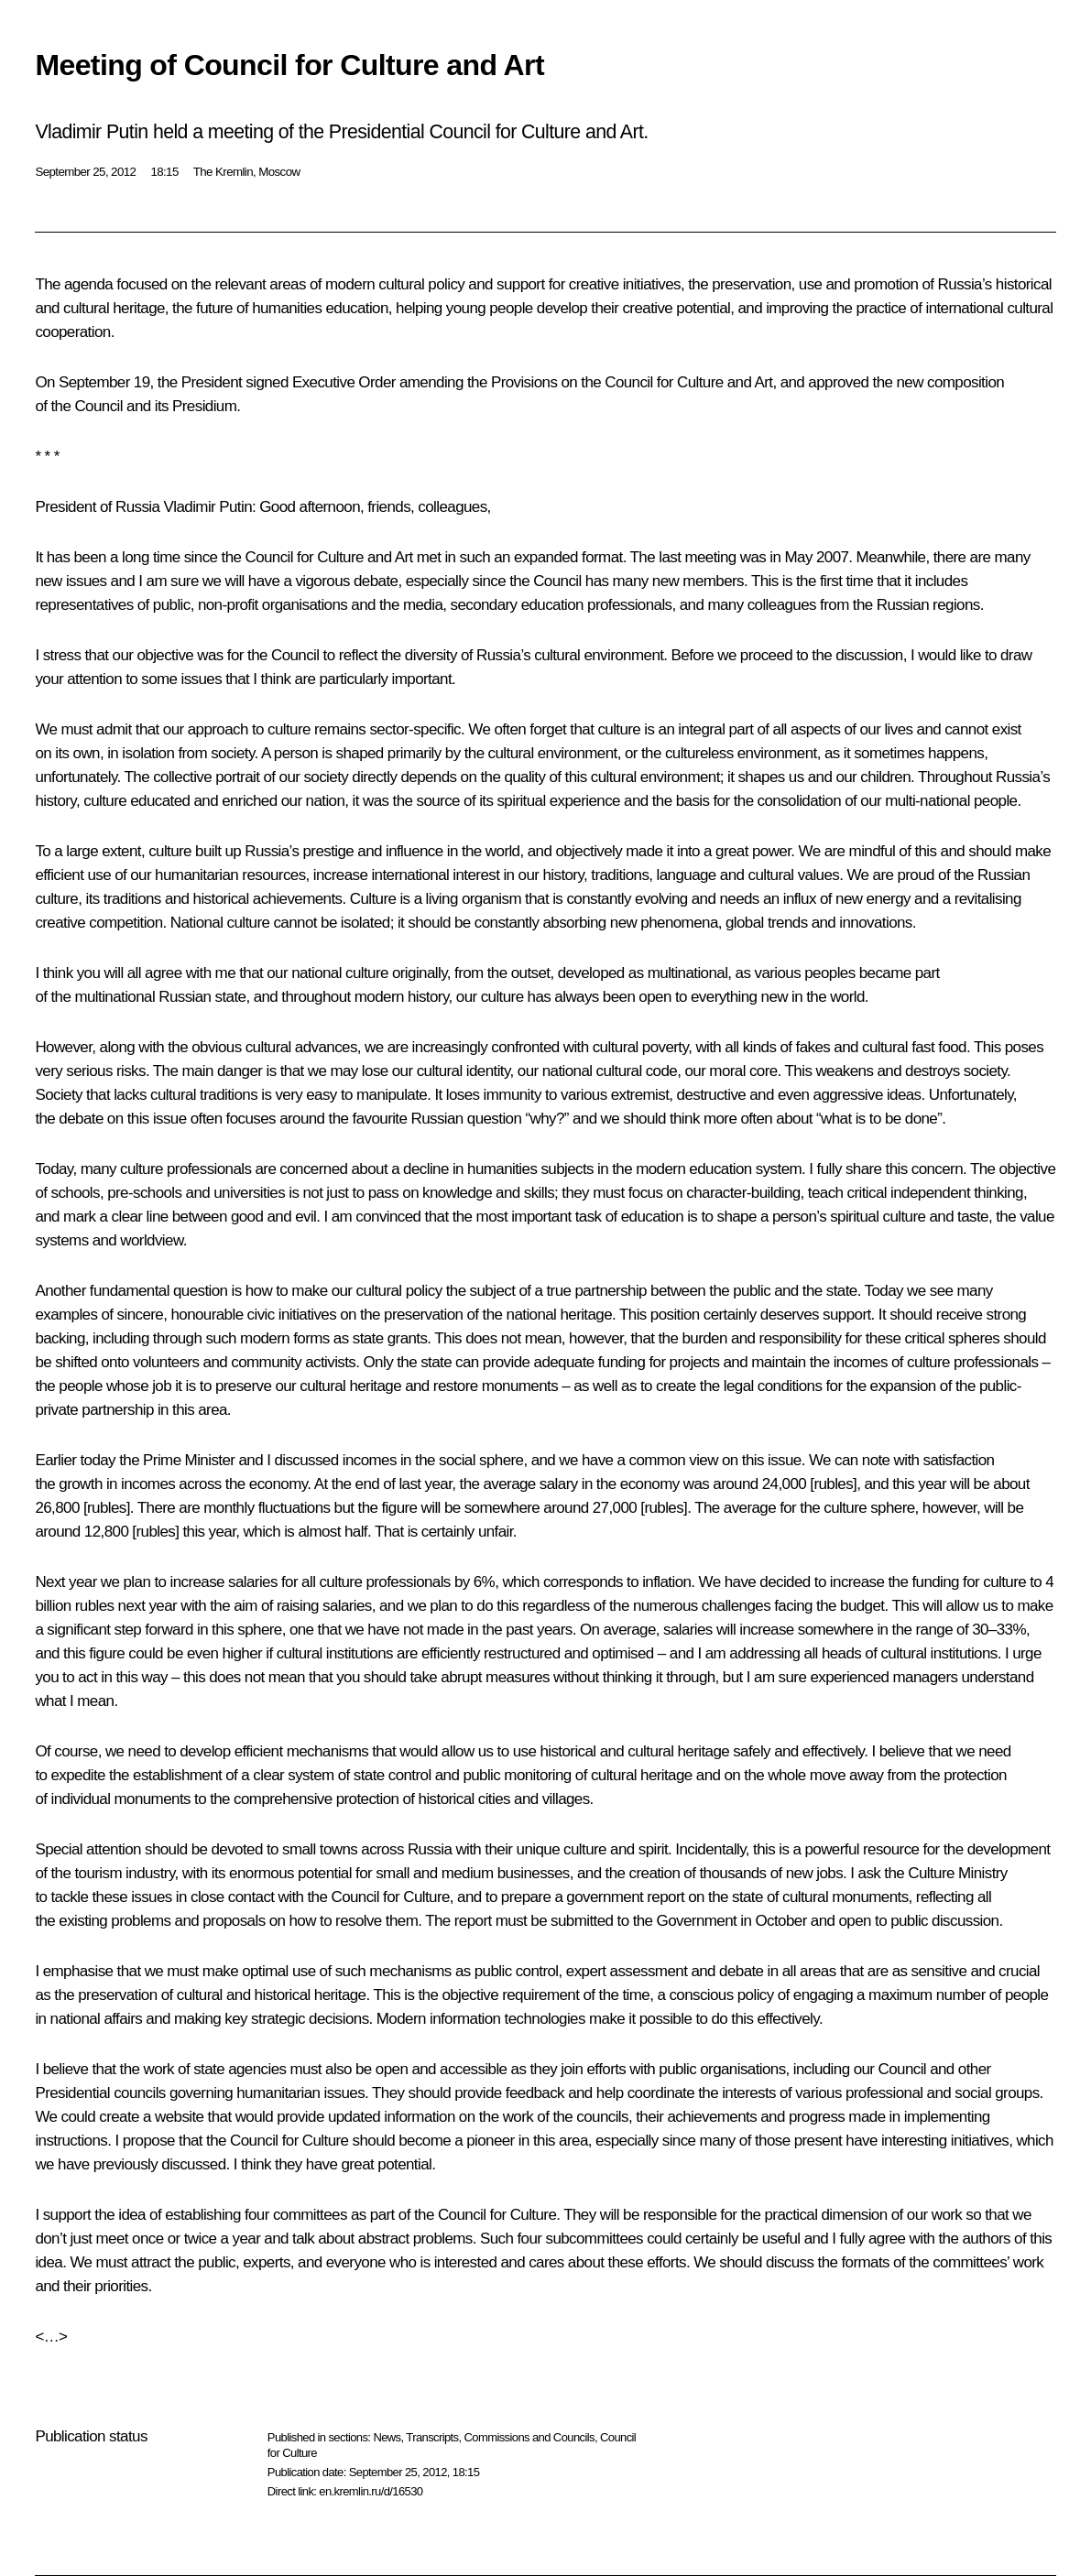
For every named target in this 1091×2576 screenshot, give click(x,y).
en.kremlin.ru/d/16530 (370, 2491)
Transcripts (432, 2437)
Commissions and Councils (529, 2437)
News (386, 2437)
